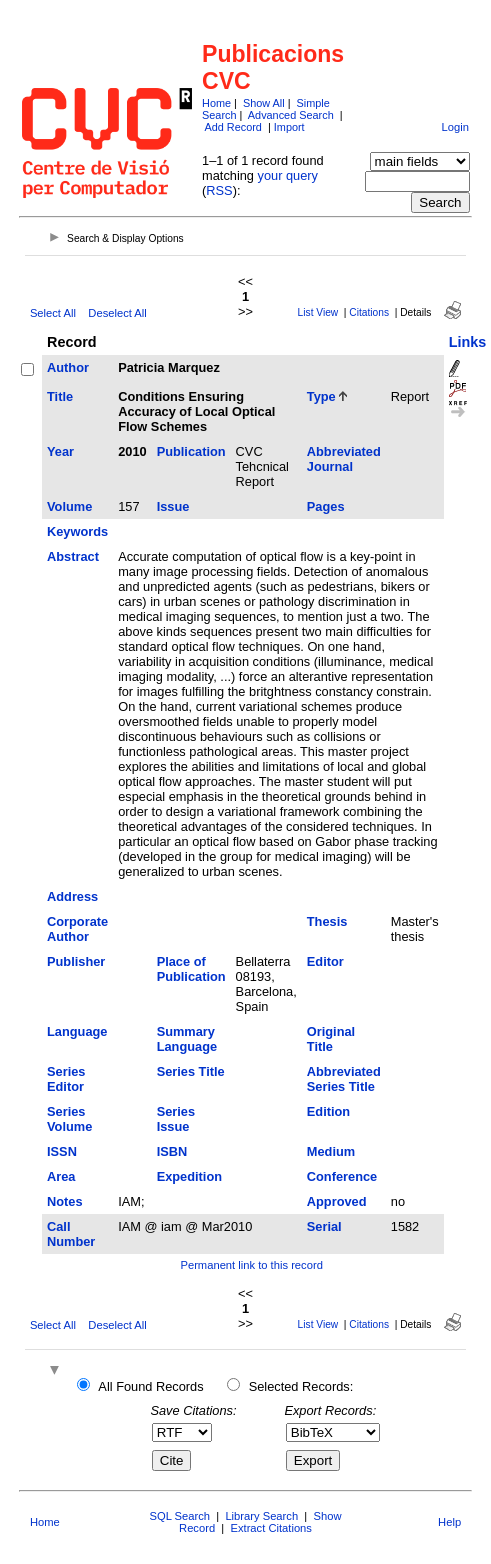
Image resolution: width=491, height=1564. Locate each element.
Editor (325, 961)
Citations (369, 312)
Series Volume (69, 1119)
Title (60, 396)
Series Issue (176, 1119)
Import (289, 127)
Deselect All (117, 313)
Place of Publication (191, 969)
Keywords (77, 531)
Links (468, 342)
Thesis (327, 921)
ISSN (62, 1151)
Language (77, 1031)
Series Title (191, 1071)
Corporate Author (77, 929)
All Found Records (150, 1386)
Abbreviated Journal (344, 459)
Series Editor (66, 1079)
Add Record (232, 127)
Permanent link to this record (251, 1265)
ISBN (172, 1151)
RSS (219, 190)
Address (72, 896)
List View (318, 312)
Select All (53, 313)
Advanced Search (291, 115)
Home (216, 103)
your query (288, 175)
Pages (326, 506)
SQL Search (180, 1516)
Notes (65, 1201)
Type (321, 396)
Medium (331, 1151)
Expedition (189, 1176)
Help (449, 1522)
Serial (324, 1226)
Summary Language (187, 1039)
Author (68, 367)
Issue (173, 506)
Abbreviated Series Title (344, 1079)
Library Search (261, 1516)
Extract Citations (270, 1528)
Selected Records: (301, 1386)
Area (61, 1176)
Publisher (76, 961)
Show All (264, 103)
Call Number (71, 1234)
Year (60, 451)
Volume (69, 506)
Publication (191, 451)
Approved (337, 1201)
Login (455, 127)
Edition (328, 1111)
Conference (342, 1176)
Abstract (73, 556)
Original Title (331, 1039)
